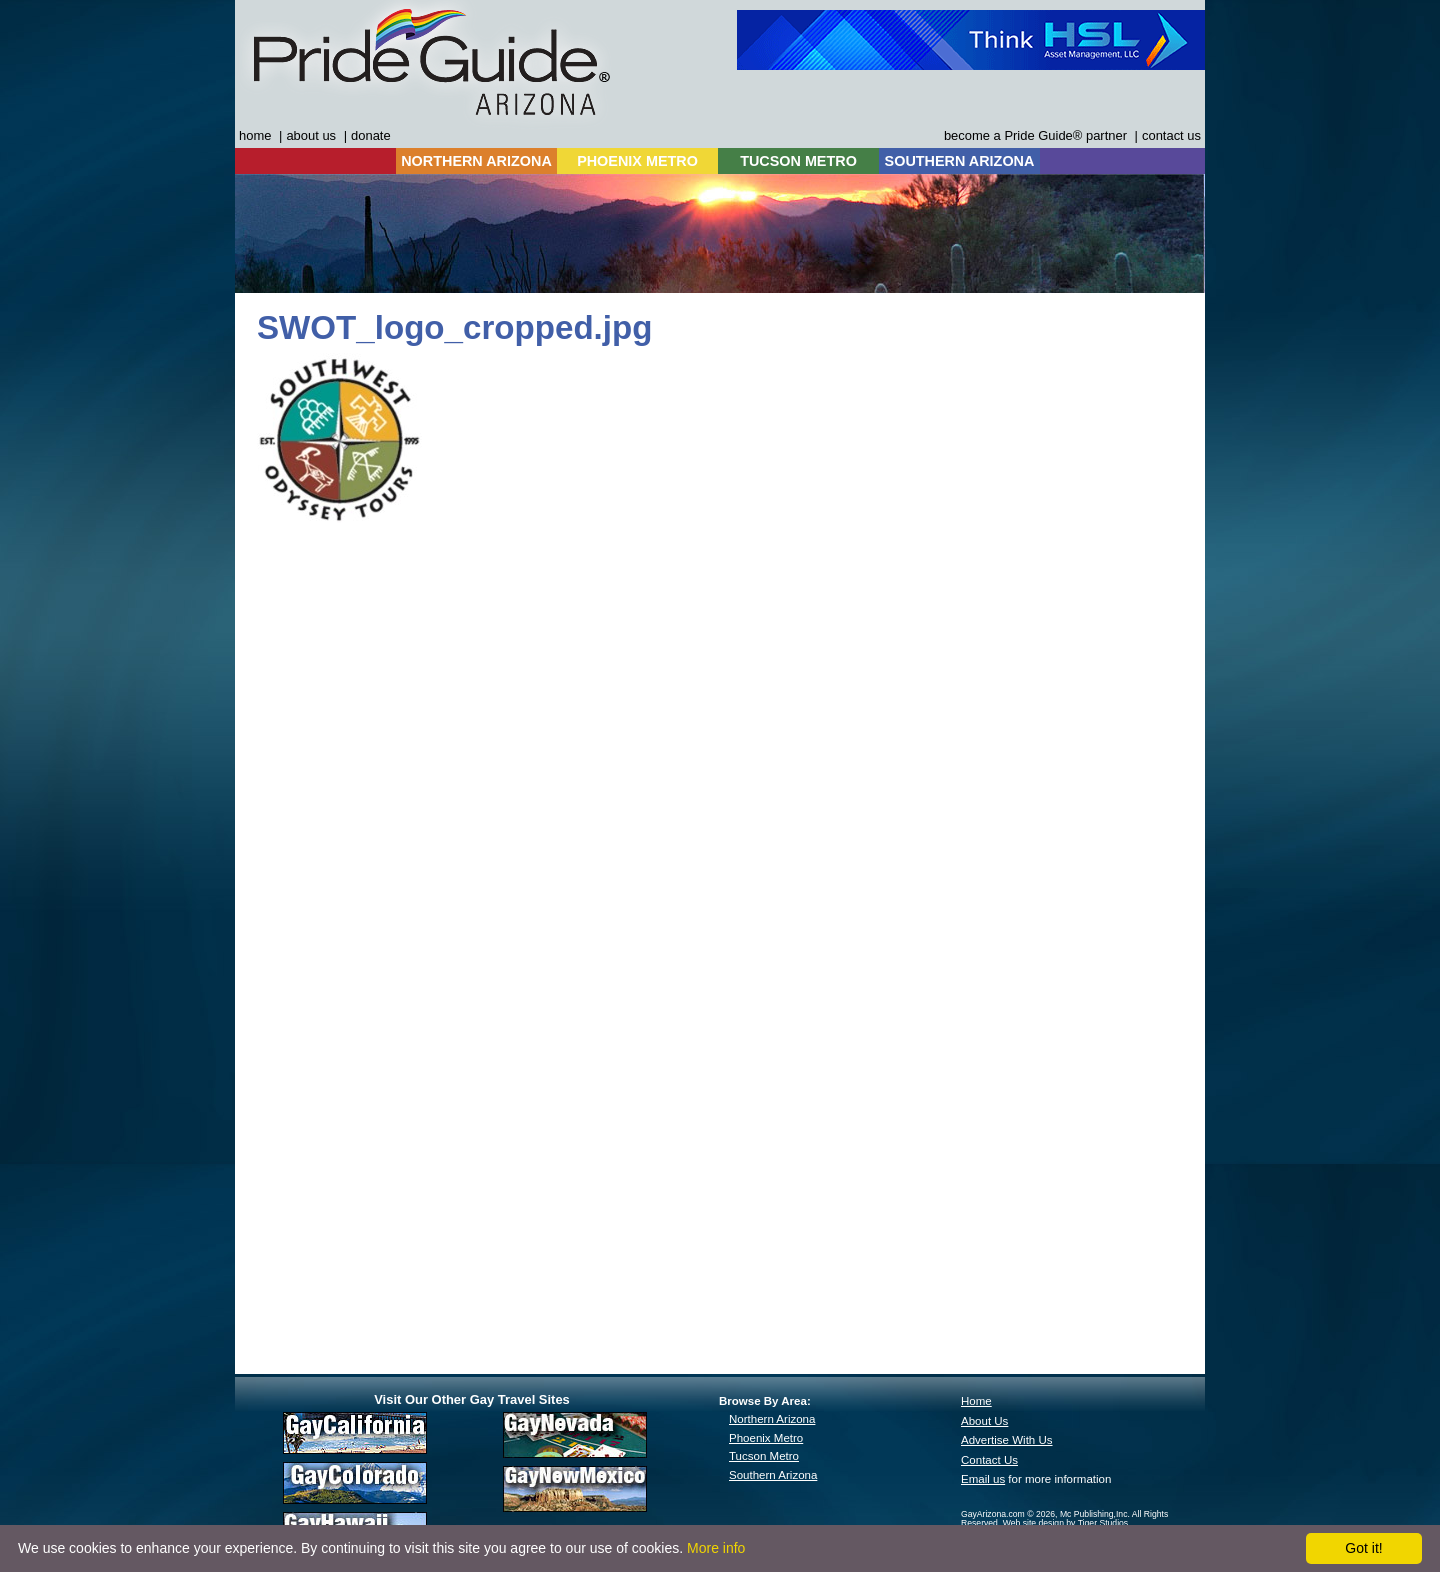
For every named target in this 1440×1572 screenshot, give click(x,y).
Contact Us (989, 1460)
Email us (983, 1479)
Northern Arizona (772, 1419)
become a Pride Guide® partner (1035, 135)
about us (311, 135)
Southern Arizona (773, 1475)
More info (716, 1548)
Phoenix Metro (766, 1438)
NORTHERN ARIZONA (476, 161)
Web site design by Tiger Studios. (1067, 1523)
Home (976, 1401)
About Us (984, 1421)
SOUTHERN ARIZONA (960, 161)
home (255, 135)
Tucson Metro (764, 1456)
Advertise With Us (1007, 1440)
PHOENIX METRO (637, 161)
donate (371, 135)
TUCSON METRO (798, 161)
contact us (1171, 135)
